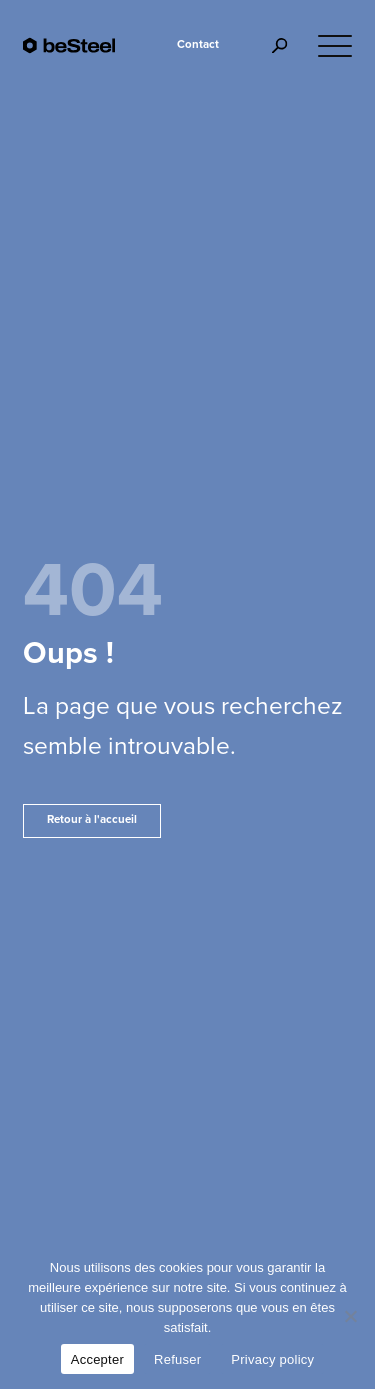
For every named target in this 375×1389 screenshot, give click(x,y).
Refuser (177, 1359)
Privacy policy (272, 1359)
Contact (198, 44)
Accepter (97, 1359)
